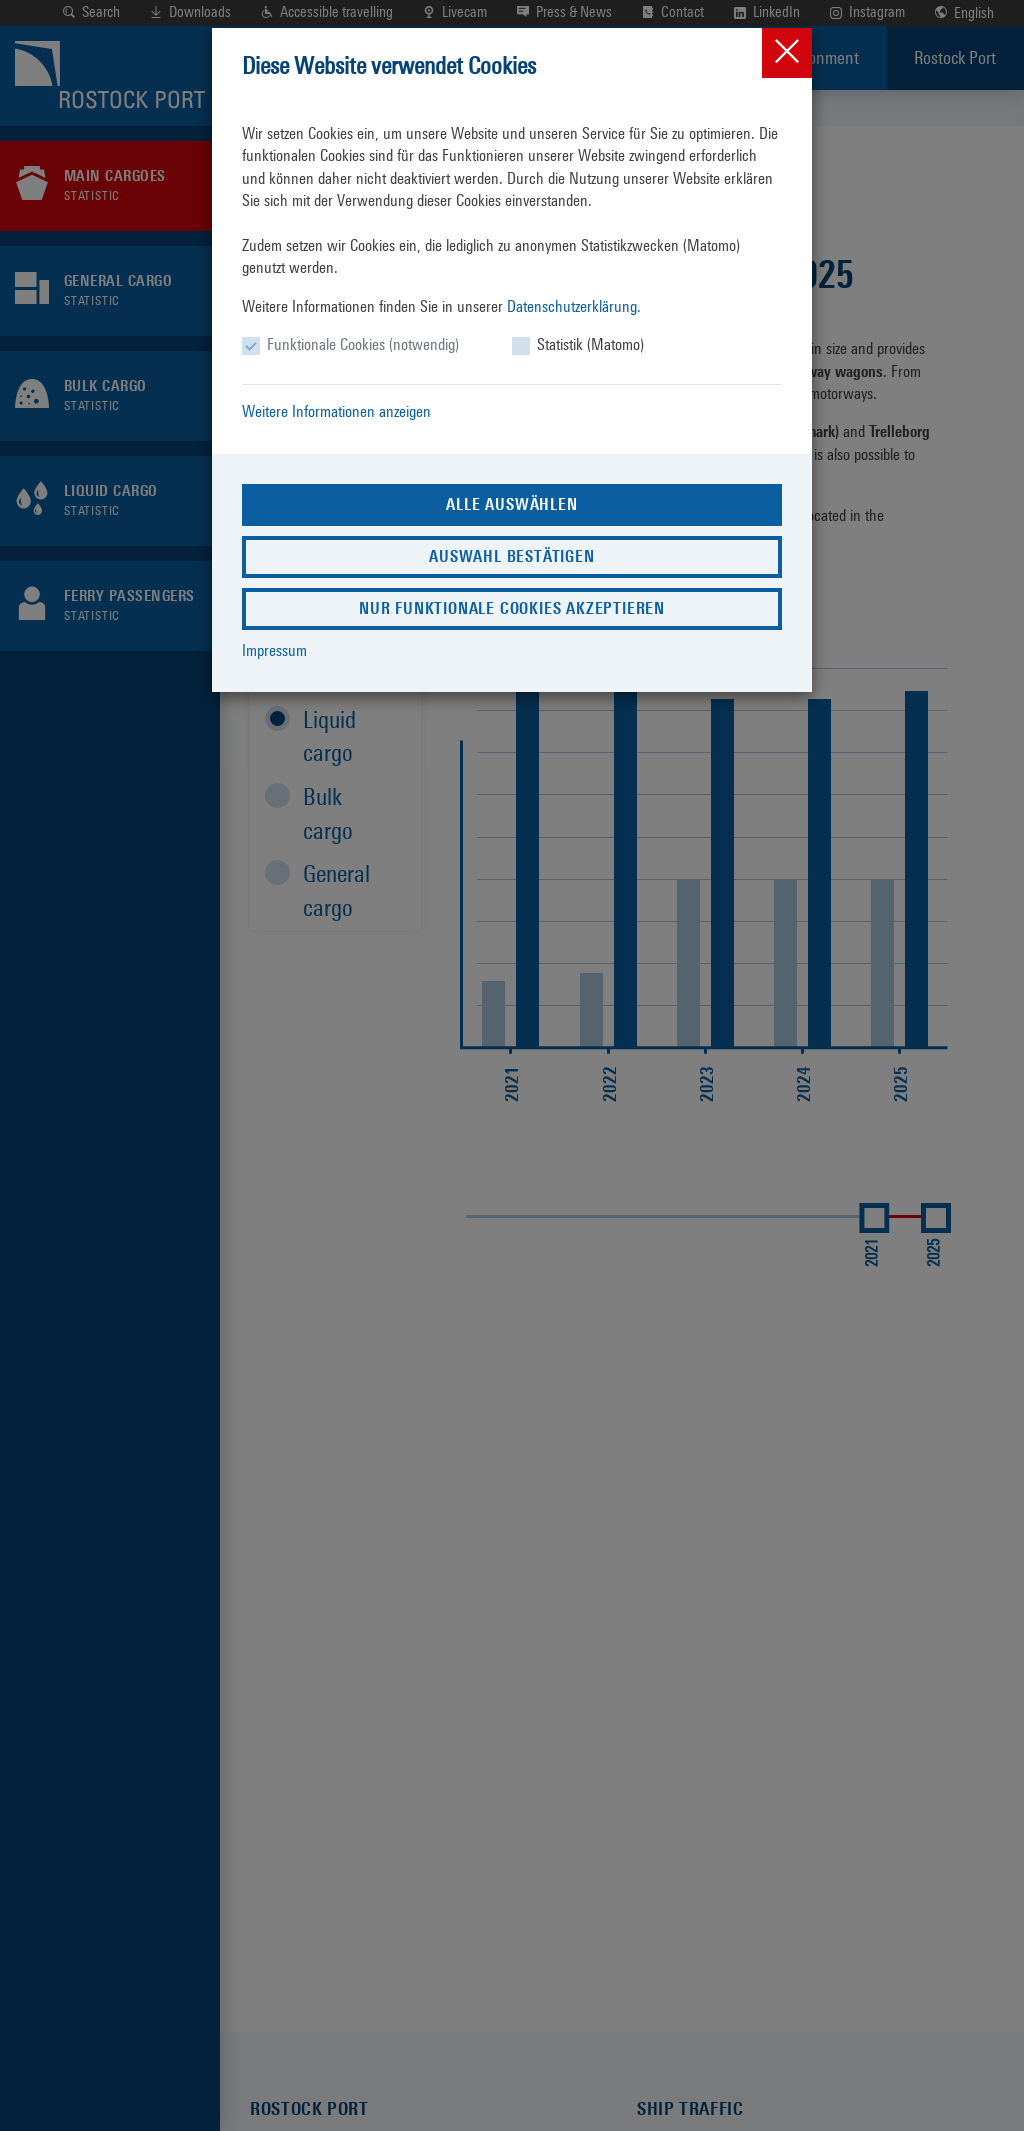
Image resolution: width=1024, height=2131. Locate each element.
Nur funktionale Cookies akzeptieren (512, 608)
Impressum (274, 650)
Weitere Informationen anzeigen (336, 411)
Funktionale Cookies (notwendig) (363, 344)
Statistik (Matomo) (590, 344)
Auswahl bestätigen (511, 556)
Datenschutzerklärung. (574, 306)
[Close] (787, 53)
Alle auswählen (511, 504)
